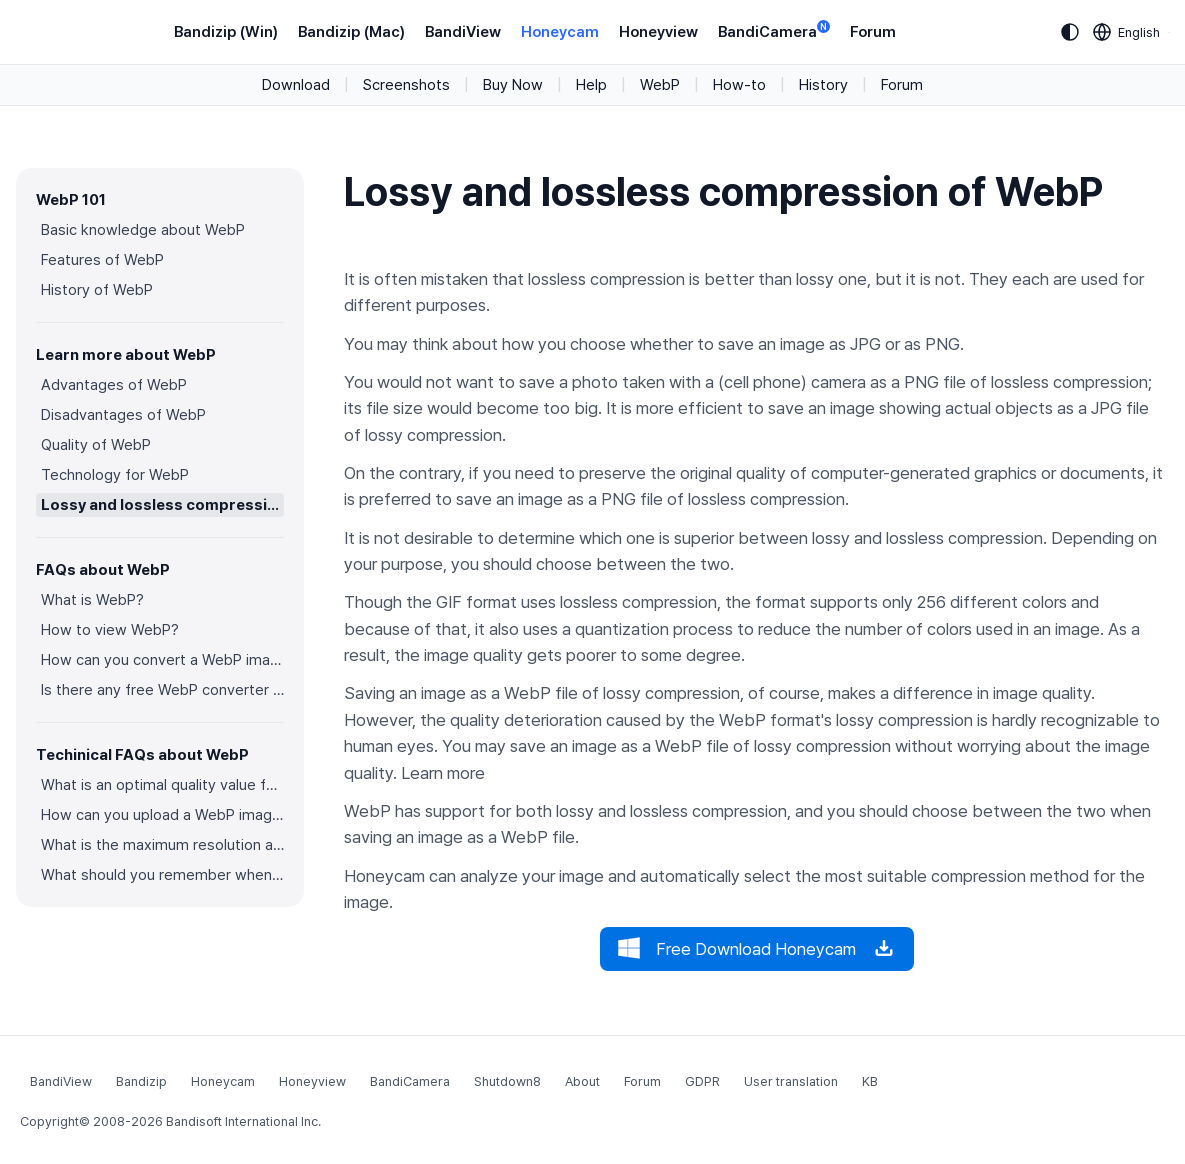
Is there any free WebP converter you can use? (162, 690)
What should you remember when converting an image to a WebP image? (162, 875)
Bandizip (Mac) (351, 32)
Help (591, 85)
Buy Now (513, 85)
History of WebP (97, 290)
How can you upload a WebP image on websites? (162, 815)
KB (870, 1081)
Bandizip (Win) (226, 32)
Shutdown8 (507, 1081)
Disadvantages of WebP (123, 415)
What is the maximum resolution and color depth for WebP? (162, 845)
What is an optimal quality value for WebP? (162, 785)
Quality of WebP (96, 445)
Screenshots (406, 85)
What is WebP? (92, 600)
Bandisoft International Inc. (243, 1121)
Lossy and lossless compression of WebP (162, 505)
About (582, 1081)
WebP (660, 85)
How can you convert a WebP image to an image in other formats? (162, 660)
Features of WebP (102, 260)
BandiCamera (774, 30)
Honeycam (560, 32)
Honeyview (658, 32)
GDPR (702, 1081)
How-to (739, 85)
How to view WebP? (110, 630)
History (823, 85)
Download (296, 85)
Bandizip (141, 1081)
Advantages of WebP (114, 385)
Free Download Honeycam (757, 949)
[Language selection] (1127, 32)
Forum (873, 32)
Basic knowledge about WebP (143, 230)
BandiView (463, 32)
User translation (791, 1081)
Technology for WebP (115, 475)
